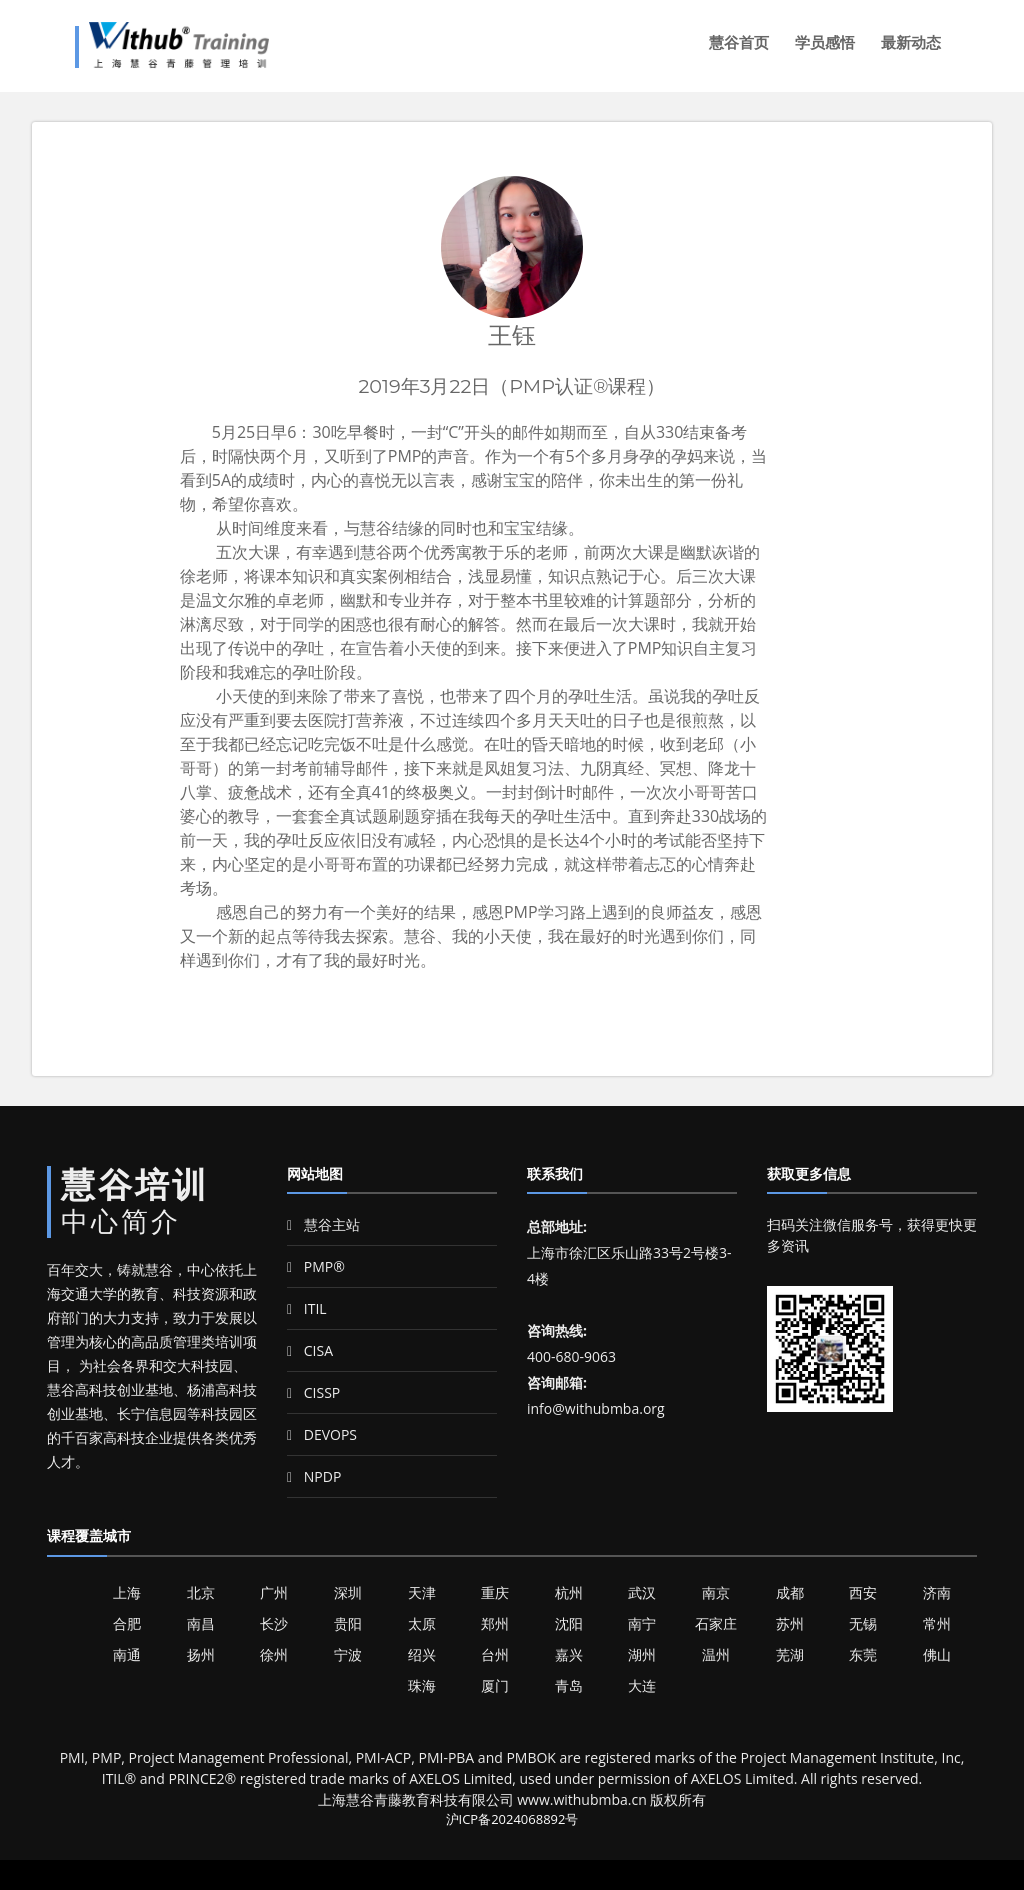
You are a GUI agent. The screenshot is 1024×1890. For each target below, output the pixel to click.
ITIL (307, 1308)
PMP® (316, 1266)
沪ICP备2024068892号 (512, 1819)
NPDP (314, 1476)
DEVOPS (322, 1434)
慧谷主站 (323, 1224)
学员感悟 (825, 42)
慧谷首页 (739, 42)
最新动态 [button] (911, 42)
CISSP (313, 1392)
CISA (310, 1350)
